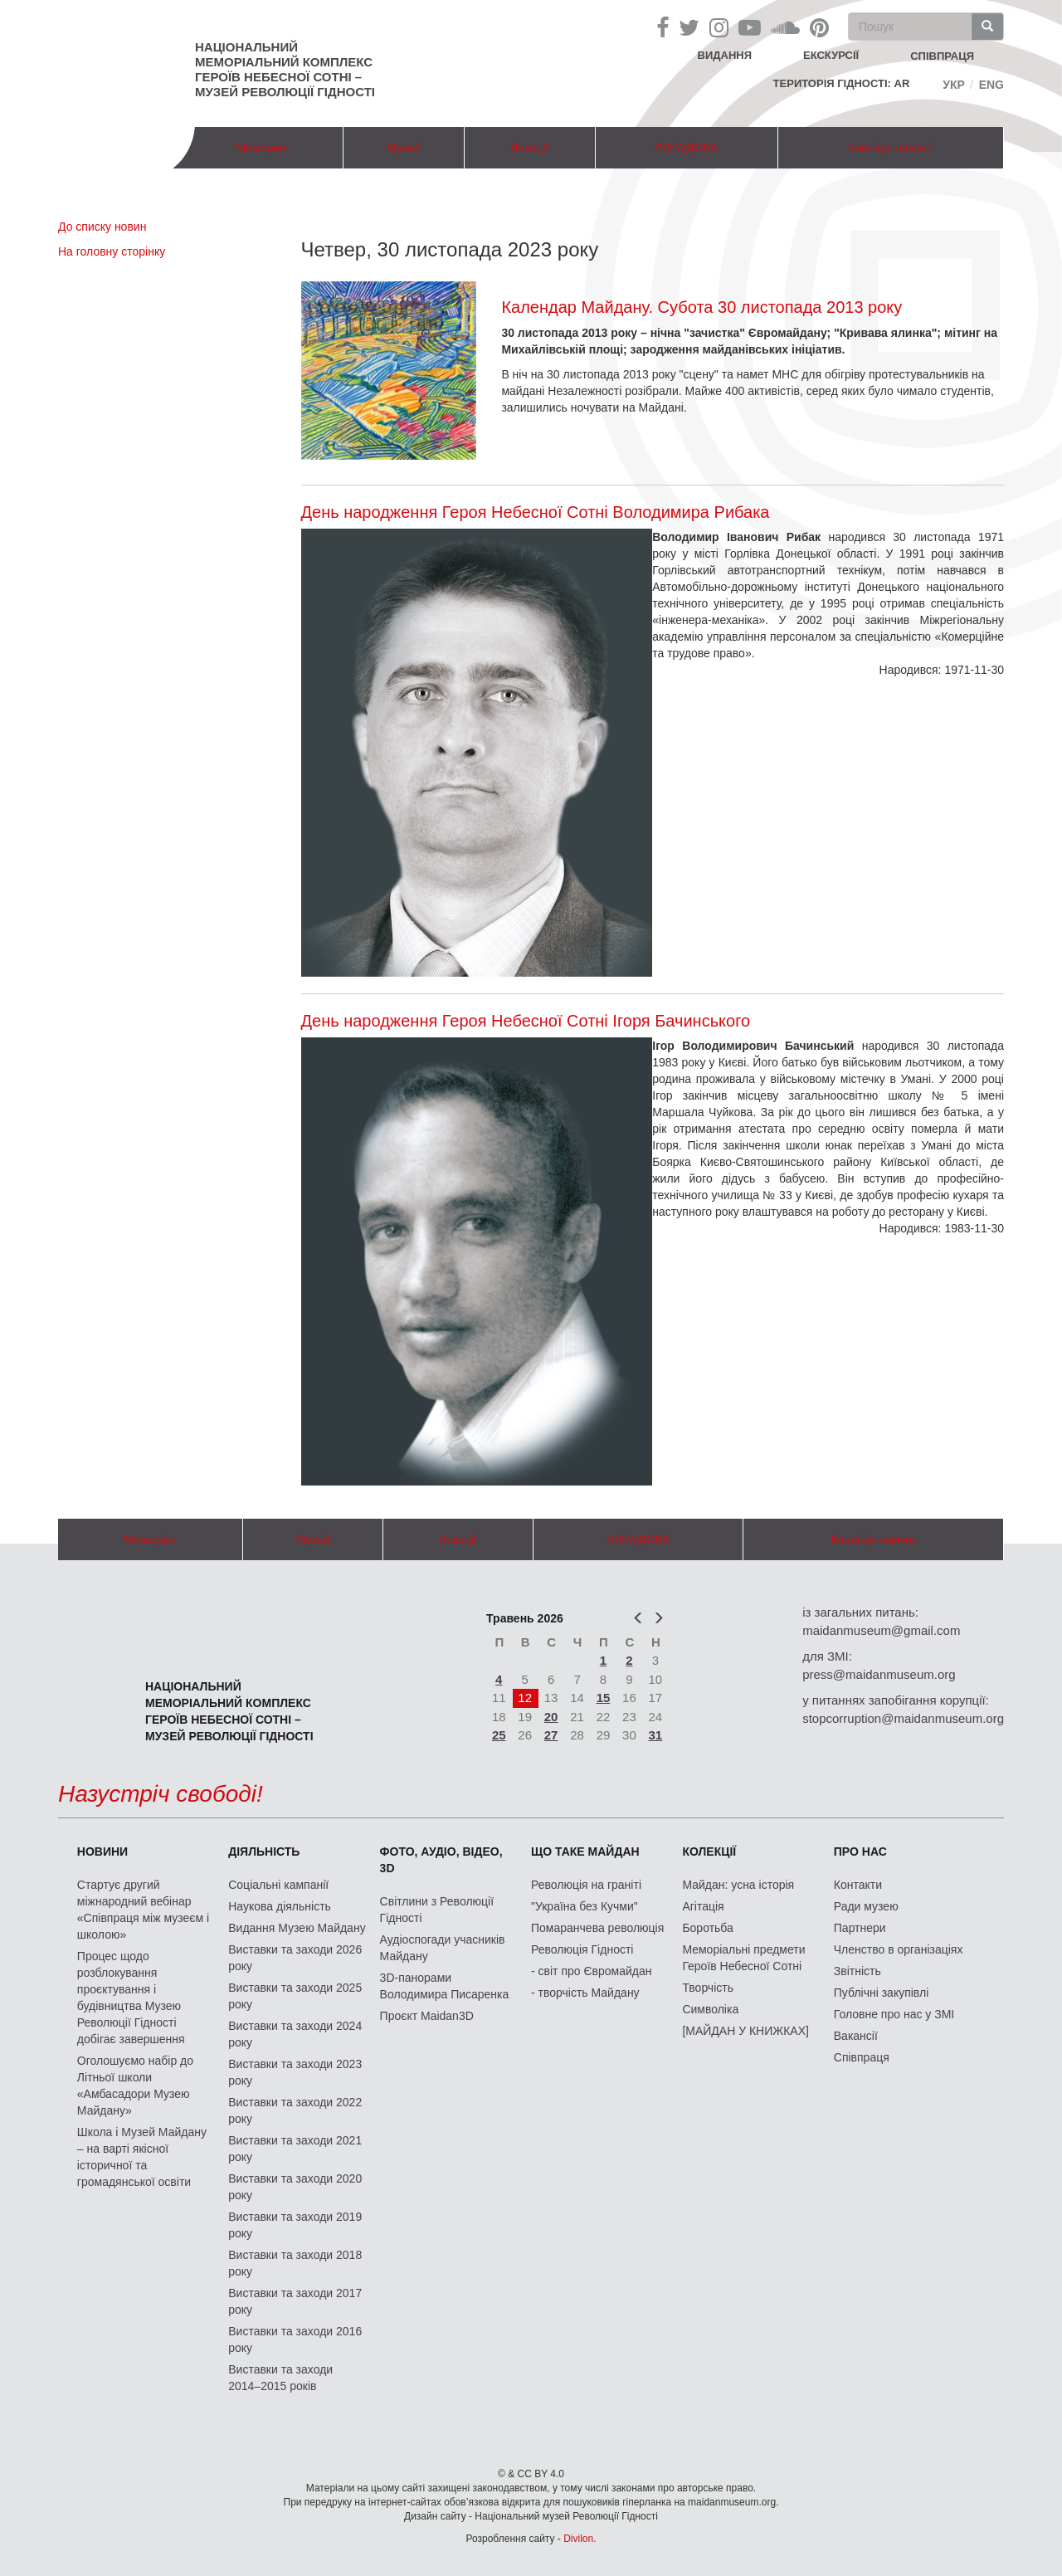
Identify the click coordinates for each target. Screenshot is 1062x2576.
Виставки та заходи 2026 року (295, 1958)
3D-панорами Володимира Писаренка (444, 1986)
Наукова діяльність (279, 1906)
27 (551, 1735)
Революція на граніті (586, 1884)
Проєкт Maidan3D (427, 2015)
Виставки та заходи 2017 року (295, 2301)
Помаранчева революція (597, 1927)
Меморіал (262, 147)
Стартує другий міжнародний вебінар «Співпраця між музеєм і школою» (143, 1909)
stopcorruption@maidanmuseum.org (903, 1718)
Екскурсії (831, 55)
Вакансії (856, 2035)
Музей (404, 147)
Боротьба (707, 1927)
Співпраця (861, 2057)
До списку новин (102, 226)
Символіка (710, 2009)
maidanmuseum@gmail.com (881, 1630)
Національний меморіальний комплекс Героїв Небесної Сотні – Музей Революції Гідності (285, 69)
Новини (102, 1851)
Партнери (860, 1927)
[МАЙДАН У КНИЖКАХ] (745, 2030)
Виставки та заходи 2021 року (295, 2149)
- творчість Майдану (585, 1992)
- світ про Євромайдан (591, 1971)
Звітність (857, 1971)
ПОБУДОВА (687, 147)
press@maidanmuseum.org (878, 1674)
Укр (954, 84)
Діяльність (264, 1851)
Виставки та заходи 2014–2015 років (280, 2378)
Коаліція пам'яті (890, 147)
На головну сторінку (111, 251)
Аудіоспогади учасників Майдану (442, 1948)
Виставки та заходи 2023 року (295, 2072)
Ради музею (866, 1906)
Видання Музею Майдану (296, 1927)
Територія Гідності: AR (841, 83)
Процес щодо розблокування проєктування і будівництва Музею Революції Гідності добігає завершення (131, 1997)
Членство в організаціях (898, 1949)
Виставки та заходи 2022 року (295, 2110)
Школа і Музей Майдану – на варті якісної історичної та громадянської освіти (142, 2156)
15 (604, 1697)
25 (499, 1735)
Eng (991, 84)
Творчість (707, 1987)
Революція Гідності (582, 1949)
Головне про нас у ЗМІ (894, 2014)
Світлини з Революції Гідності (437, 1910)
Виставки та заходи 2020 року (295, 2187)
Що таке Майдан (585, 1851)
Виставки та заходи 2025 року (295, 1996)
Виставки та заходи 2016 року (295, 2339)
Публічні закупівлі (881, 1992)
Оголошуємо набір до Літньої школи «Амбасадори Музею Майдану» (135, 2085)
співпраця (942, 56)
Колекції (709, 1851)
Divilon (578, 2538)
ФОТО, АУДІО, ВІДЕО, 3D (441, 1860)
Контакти (858, 1884)
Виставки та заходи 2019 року (295, 2225)
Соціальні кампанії (278, 1884)
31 (656, 1735)
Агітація (702, 1906)
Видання (725, 55)
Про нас (860, 1851)
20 (551, 1717)
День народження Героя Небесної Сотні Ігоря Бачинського (526, 1021)
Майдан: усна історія (738, 1884)
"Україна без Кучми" (584, 1906)
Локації (529, 147)
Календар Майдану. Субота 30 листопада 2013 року (701, 307)
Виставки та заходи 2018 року (295, 2263)
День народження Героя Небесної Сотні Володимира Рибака (535, 512)
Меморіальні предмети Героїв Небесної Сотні (743, 1958)
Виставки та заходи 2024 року (295, 2034)
